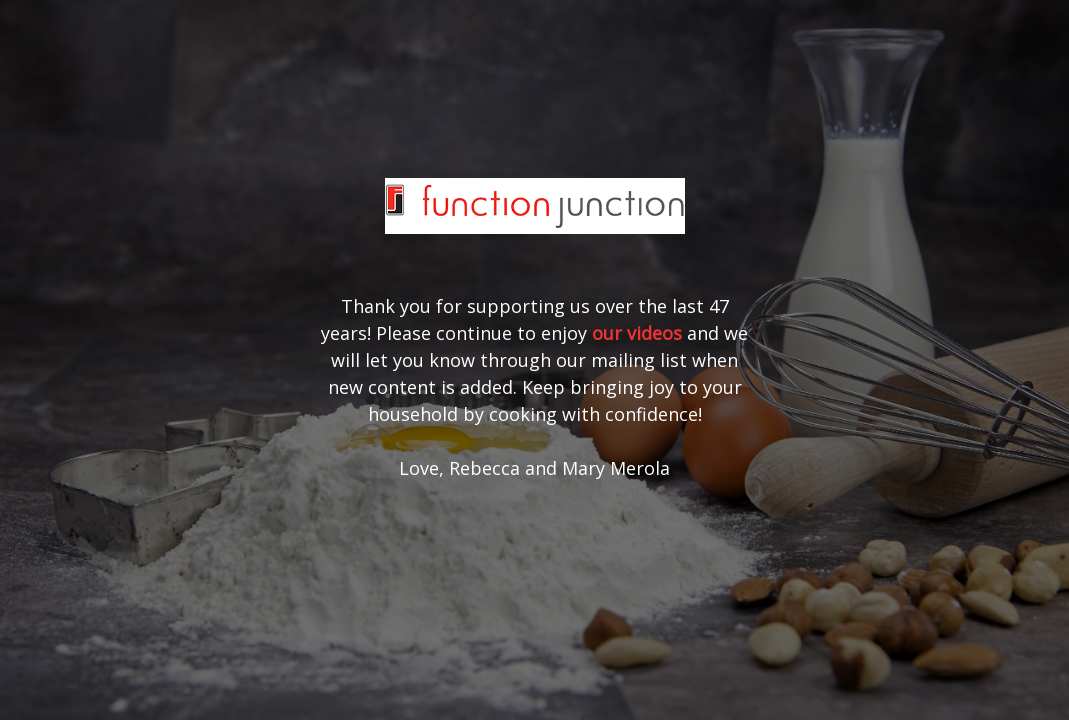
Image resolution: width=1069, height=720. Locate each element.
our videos (637, 333)
